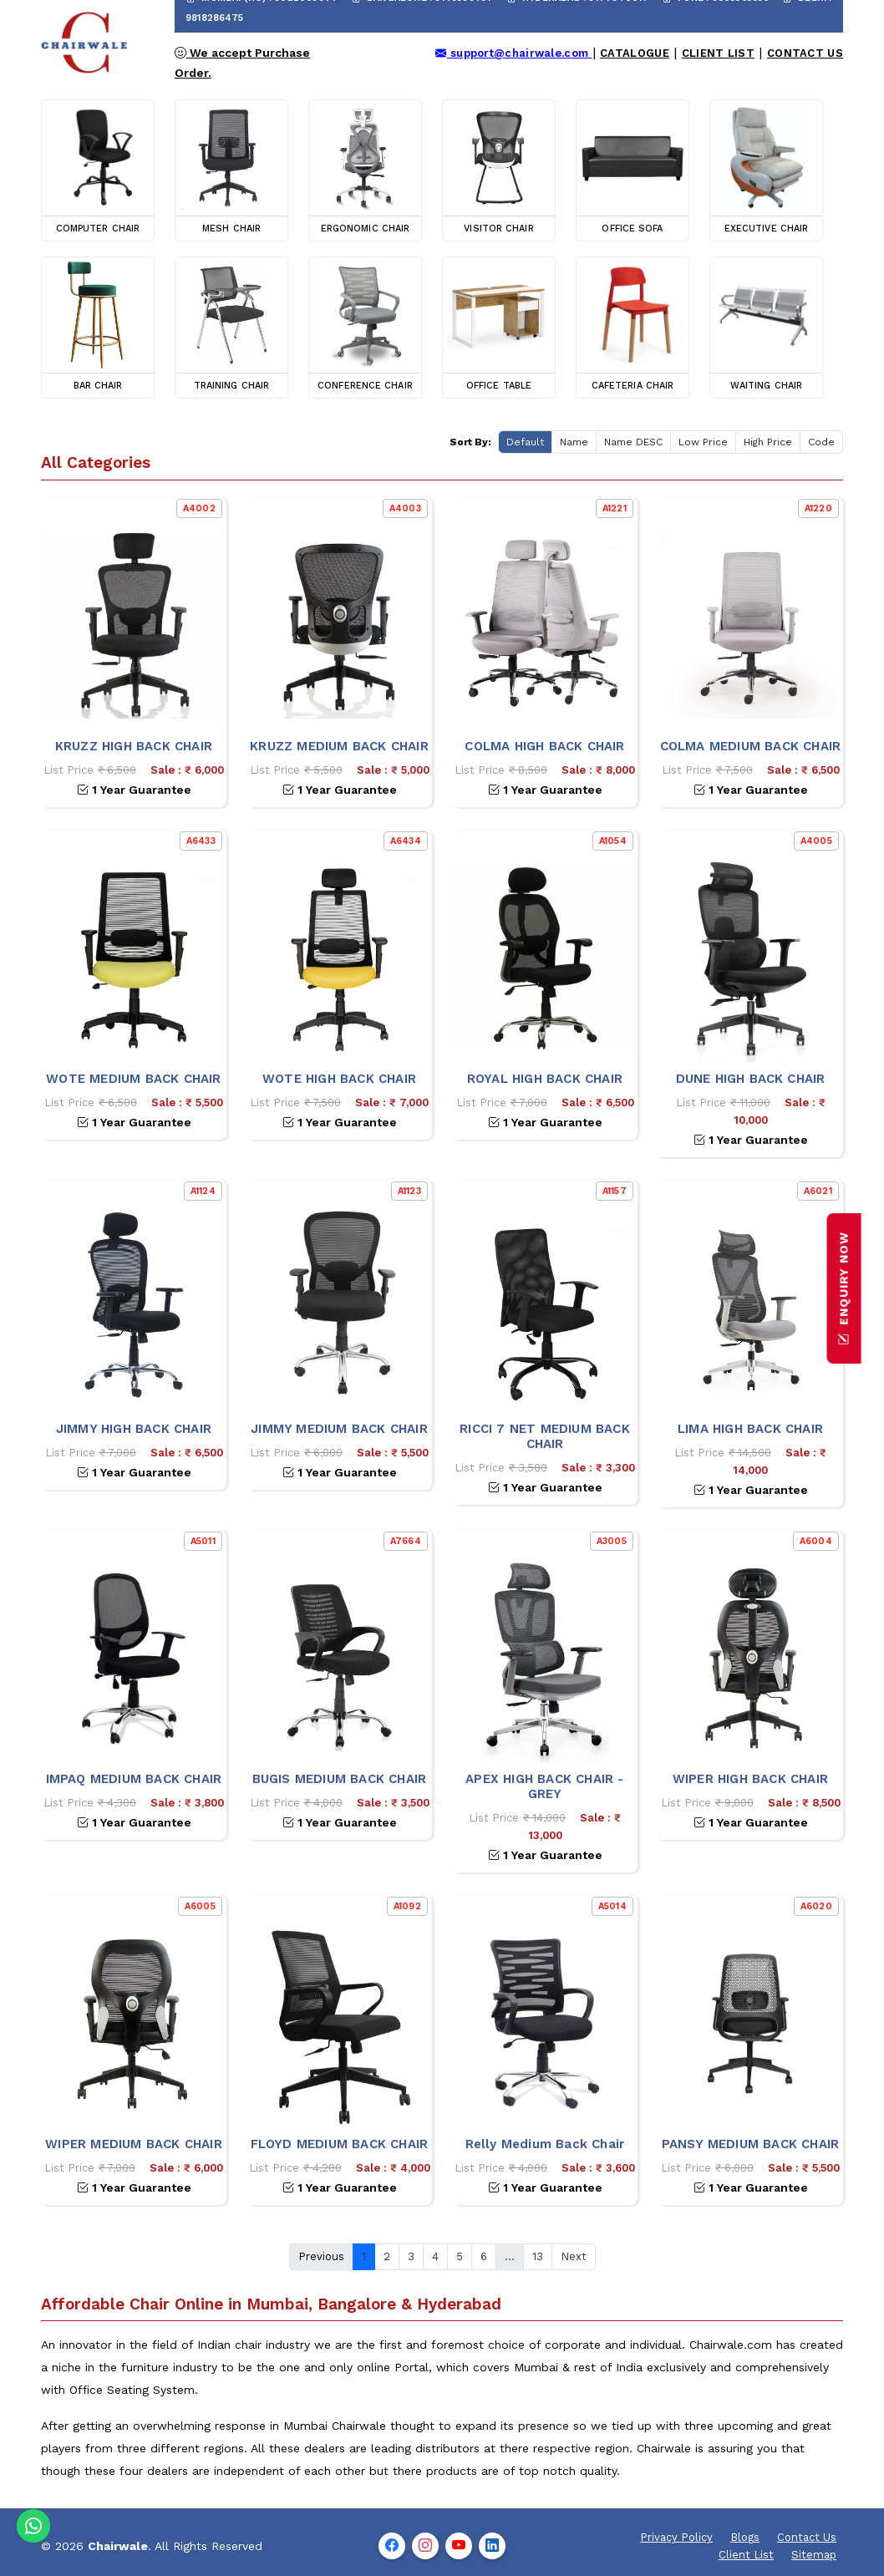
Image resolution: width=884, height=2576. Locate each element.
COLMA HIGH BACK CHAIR (544, 746)
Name (574, 442)
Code (821, 442)
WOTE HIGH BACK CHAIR (339, 1078)
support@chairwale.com (513, 53)
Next (574, 2256)
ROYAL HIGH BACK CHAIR (544, 1078)
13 (537, 2256)
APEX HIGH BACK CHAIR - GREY (544, 1786)
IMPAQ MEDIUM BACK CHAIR (134, 1778)
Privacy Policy (676, 2537)
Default (525, 442)
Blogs (745, 2537)
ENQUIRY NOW (844, 1288)
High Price (768, 442)
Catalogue (634, 53)
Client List (718, 53)
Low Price (703, 442)
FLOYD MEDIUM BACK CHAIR (340, 2144)
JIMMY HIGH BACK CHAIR (133, 1428)
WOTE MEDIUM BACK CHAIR (133, 1078)
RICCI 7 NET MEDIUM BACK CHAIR (545, 1436)
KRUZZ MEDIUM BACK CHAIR (339, 746)
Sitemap (813, 2554)
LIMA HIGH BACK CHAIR (750, 1428)
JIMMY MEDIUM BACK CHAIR (339, 1428)
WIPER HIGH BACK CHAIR (750, 1778)
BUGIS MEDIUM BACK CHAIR (339, 1778)
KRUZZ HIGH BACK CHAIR (133, 746)
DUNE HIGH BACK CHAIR (751, 1078)
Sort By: (470, 442)
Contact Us (805, 53)
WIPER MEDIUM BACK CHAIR (133, 2144)
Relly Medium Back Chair (545, 2144)
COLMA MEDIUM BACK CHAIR (750, 746)
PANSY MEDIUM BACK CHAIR (751, 2144)
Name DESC (633, 442)
